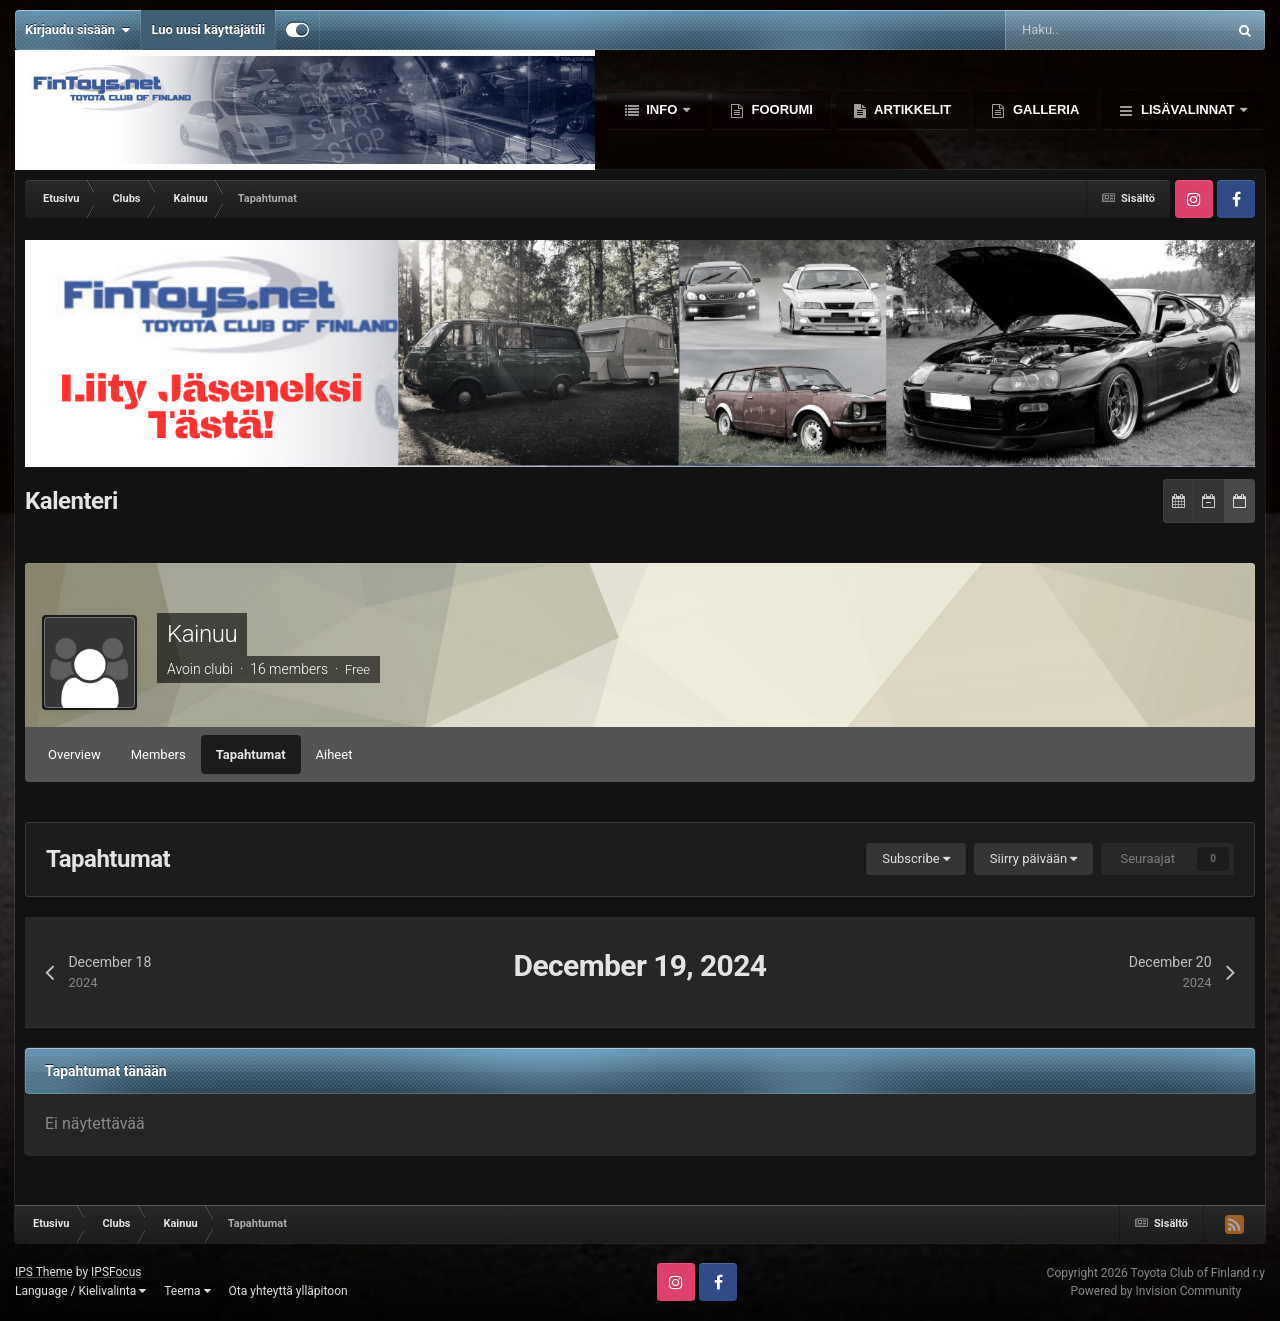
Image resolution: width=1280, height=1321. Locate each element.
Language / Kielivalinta (80, 1291)
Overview (74, 754)
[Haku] (1059, 30)
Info (662, 109)
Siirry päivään (1034, 858)
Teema (187, 1291)
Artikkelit (911, 109)
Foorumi (780, 109)
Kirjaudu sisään (77, 30)
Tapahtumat (251, 754)
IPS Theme (44, 1272)
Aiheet (334, 754)
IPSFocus (116, 1272)
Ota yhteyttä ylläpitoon (288, 1291)
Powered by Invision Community (1155, 1291)
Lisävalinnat (1187, 109)
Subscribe (916, 858)
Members (158, 754)
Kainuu (202, 634)
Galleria (1044, 109)
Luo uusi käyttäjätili (208, 29)
